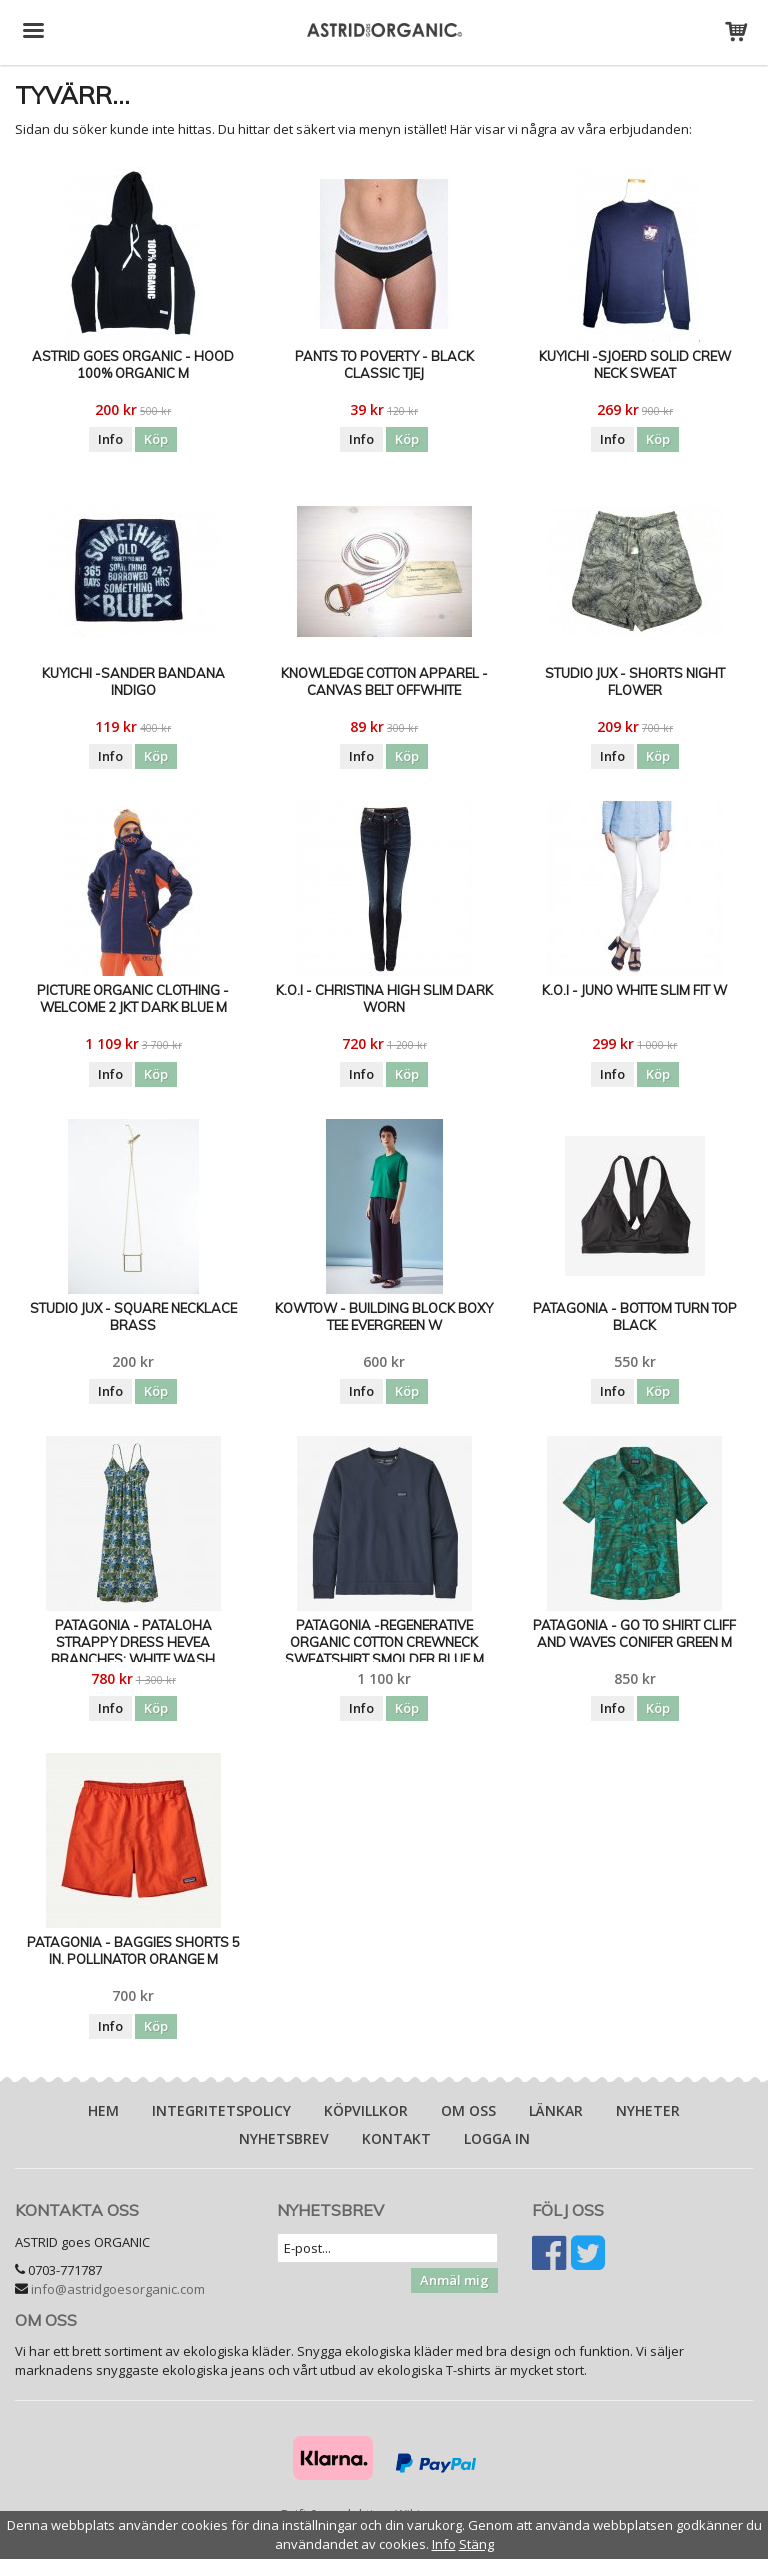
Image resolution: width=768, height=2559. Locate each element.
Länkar (556, 2110)
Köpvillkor (366, 2110)
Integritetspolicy (221, 2110)
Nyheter (648, 2110)
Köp (156, 439)
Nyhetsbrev (284, 2138)
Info (110, 439)
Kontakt (396, 2138)
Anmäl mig (454, 2280)
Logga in (497, 2138)
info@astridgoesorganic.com (118, 2289)
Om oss (468, 2110)
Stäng (476, 2544)
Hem (103, 2110)
